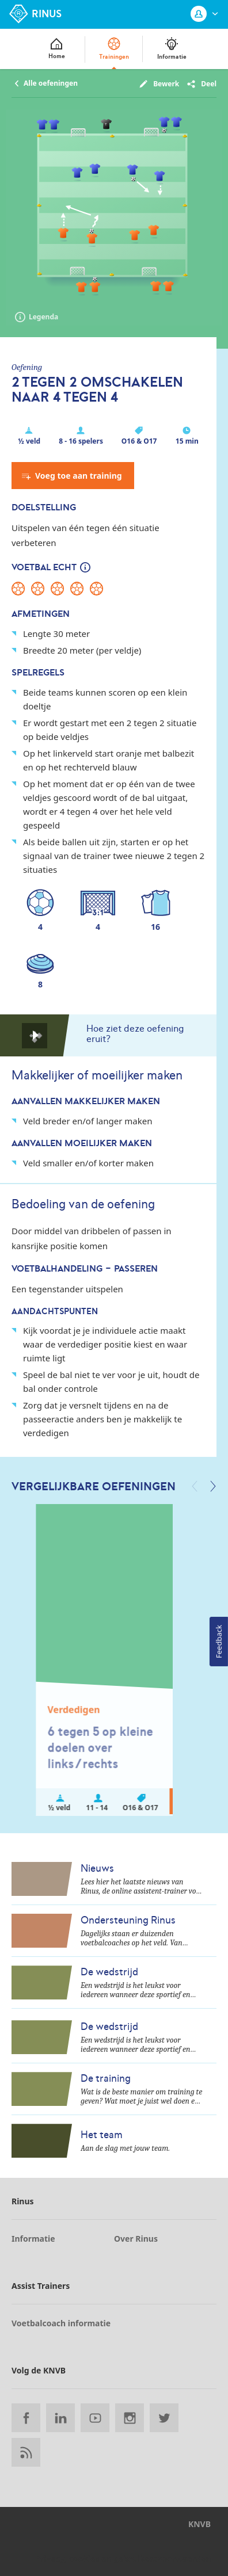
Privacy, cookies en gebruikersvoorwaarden (123, 2558)
